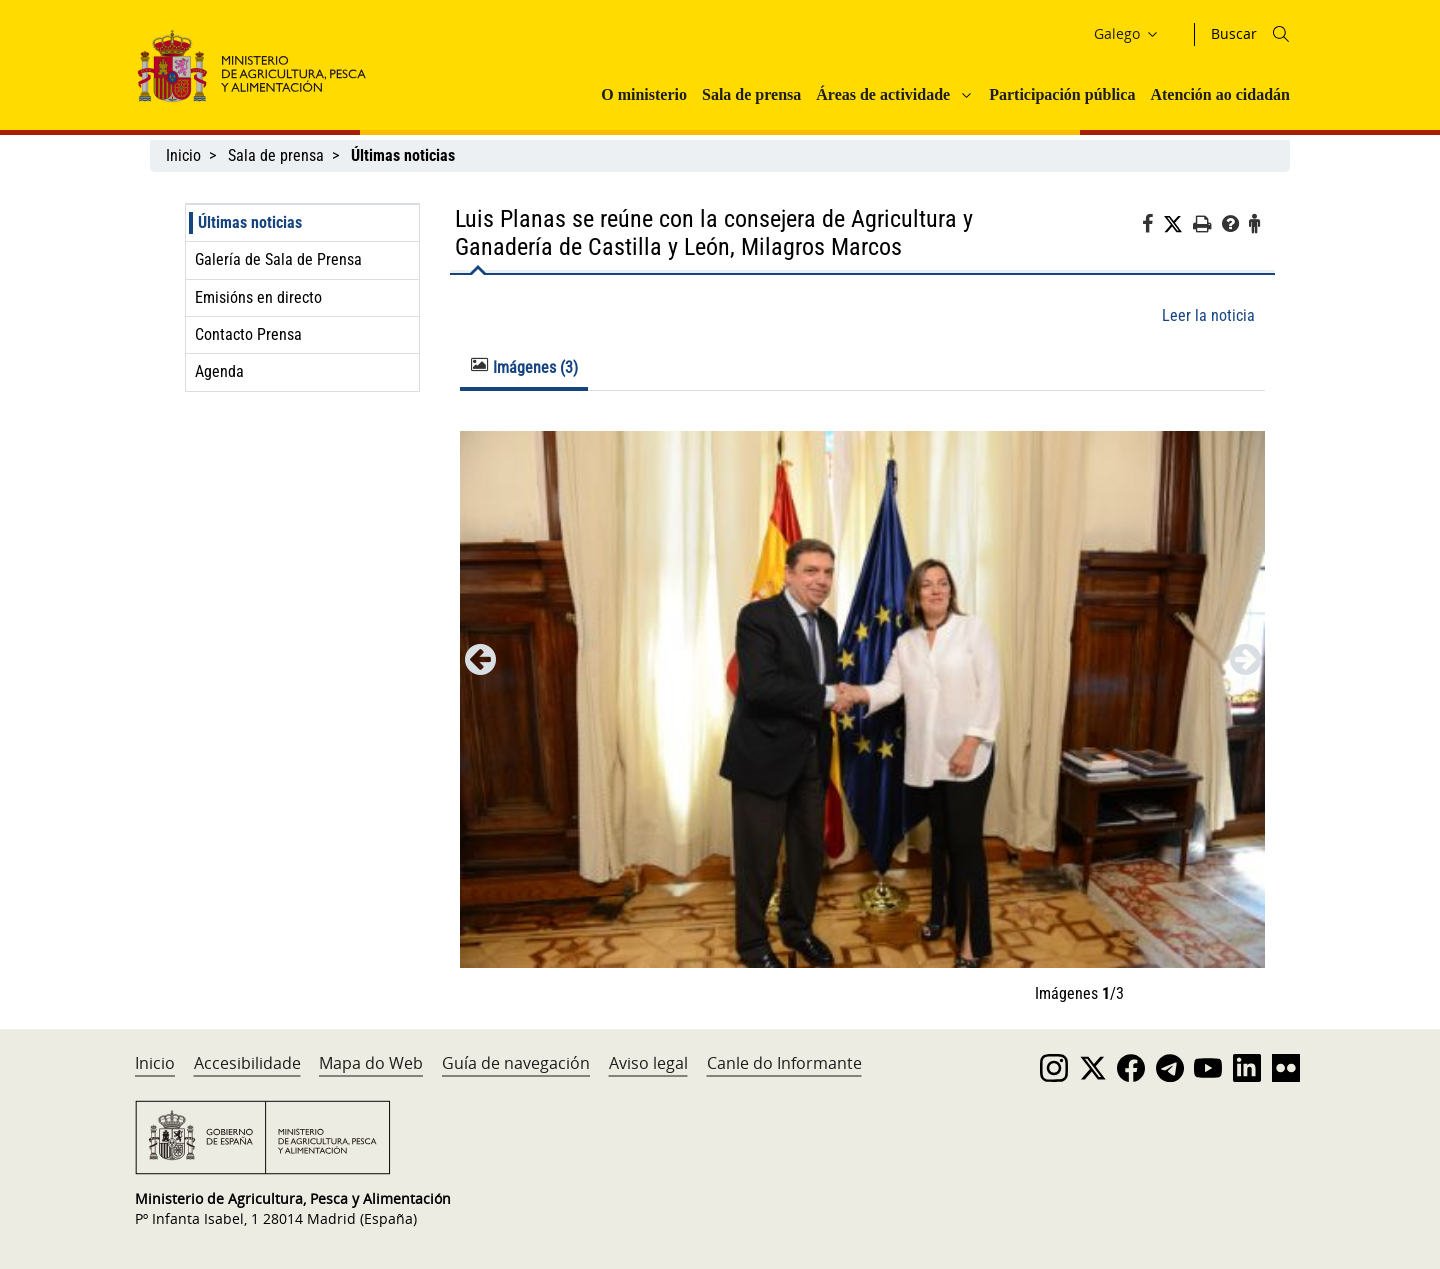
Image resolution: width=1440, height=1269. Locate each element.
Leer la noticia (1208, 315)
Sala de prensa (751, 94)
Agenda (219, 371)
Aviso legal (648, 1063)
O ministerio (644, 94)
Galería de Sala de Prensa (278, 259)
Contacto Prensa (248, 334)
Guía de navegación (516, 1063)
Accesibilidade (247, 1063)
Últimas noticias (250, 222)
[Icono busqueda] (1281, 34)
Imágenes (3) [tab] (524, 367)
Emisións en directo (258, 297)
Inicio (183, 155)
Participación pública (1062, 94)
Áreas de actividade (883, 94)
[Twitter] (1178, 225)
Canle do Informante (784, 1063)
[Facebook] (1152, 227)
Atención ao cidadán (1220, 94)
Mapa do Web (371, 1063)
